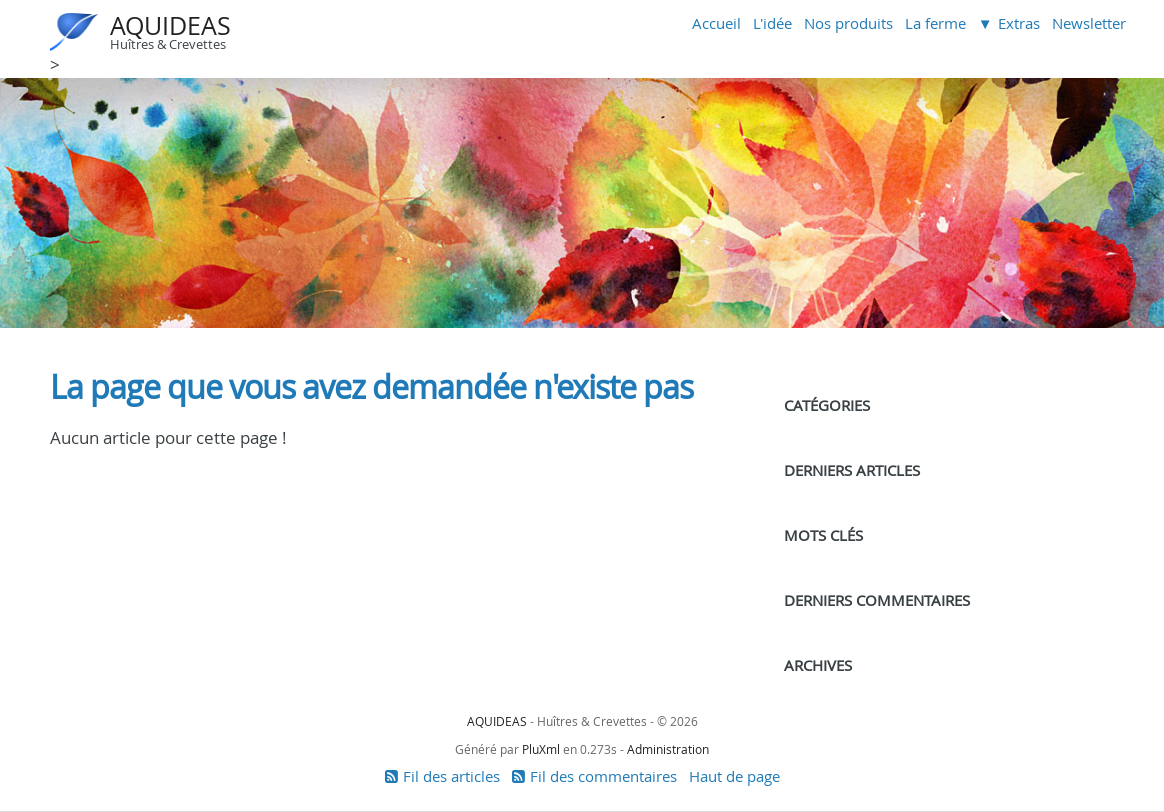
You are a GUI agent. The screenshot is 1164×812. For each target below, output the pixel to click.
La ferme (935, 23)
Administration (668, 749)
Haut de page (734, 776)
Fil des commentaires (603, 776)
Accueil (716, 23)
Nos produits (848, 23)
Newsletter (1089, 23)
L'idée (772, 23)
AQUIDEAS (170, 25)
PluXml (541, 749)
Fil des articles (451, 776)
